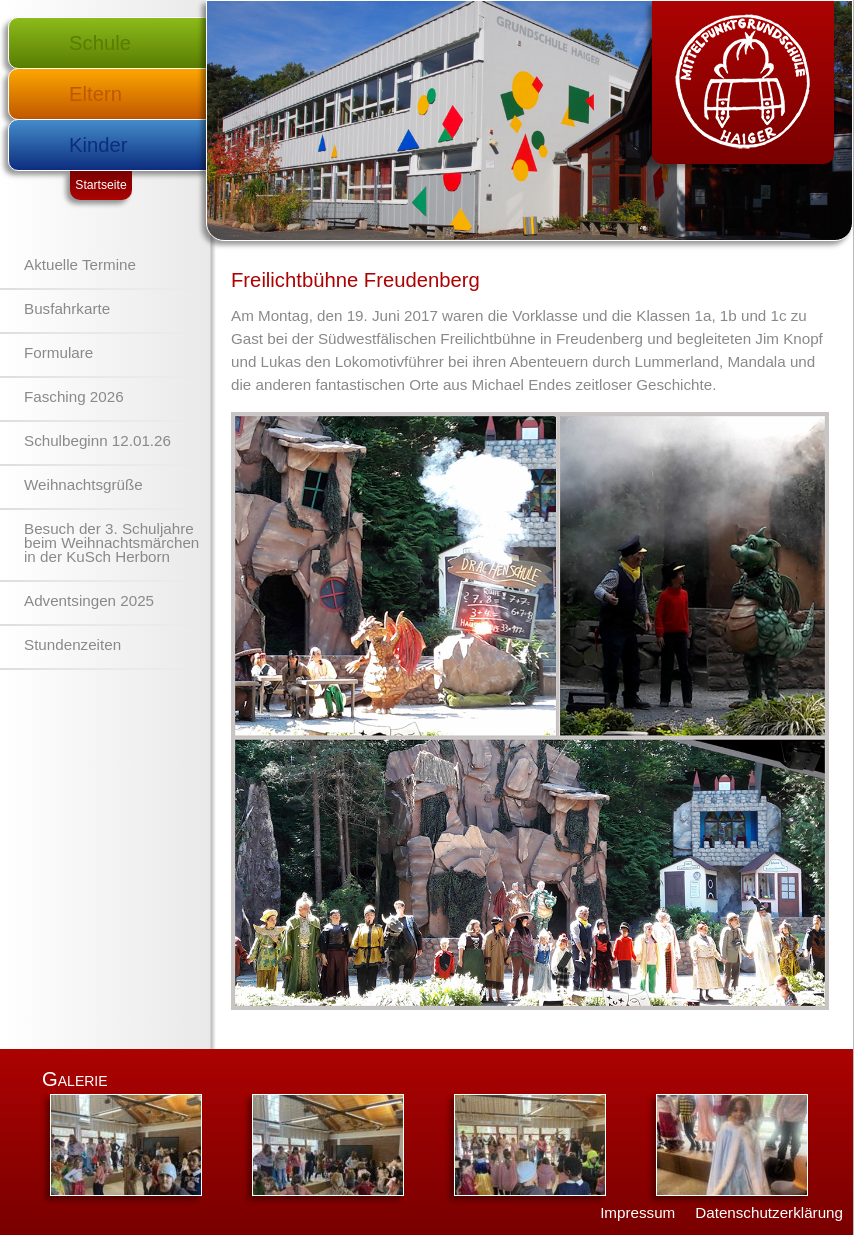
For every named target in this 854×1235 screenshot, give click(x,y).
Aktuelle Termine (80, 264)
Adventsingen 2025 (89, 600)
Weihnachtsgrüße (83, 484)
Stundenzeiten (72, 644)
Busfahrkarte (67, 308)
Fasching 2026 (74, 396)
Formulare (58, 352)
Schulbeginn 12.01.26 (97, 440)
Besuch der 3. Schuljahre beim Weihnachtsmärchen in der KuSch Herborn (111, 542)
